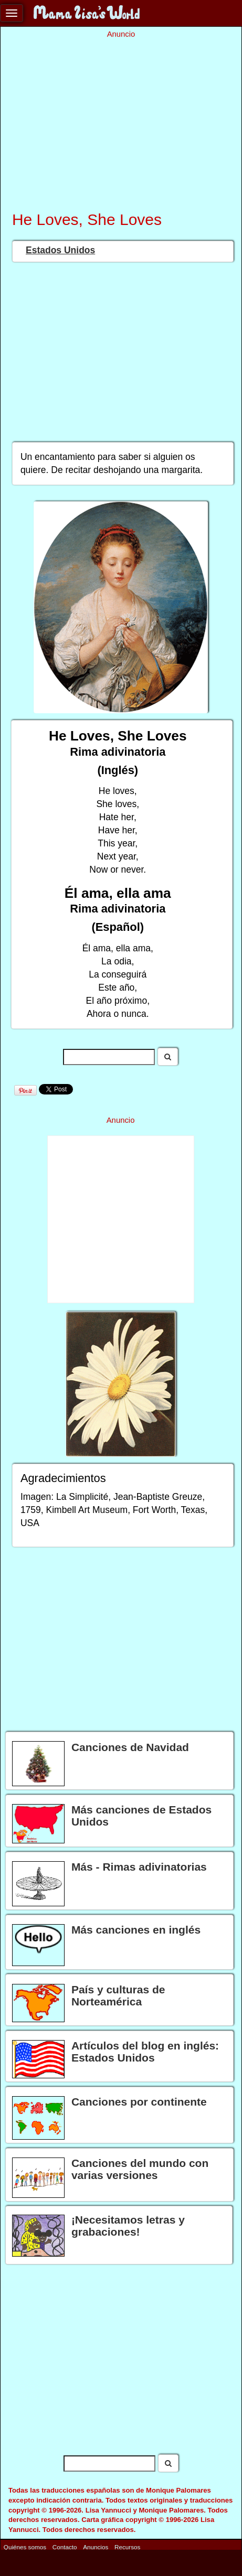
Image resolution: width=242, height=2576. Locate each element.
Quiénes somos (25, 2546)
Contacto (64, 2546)
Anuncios (95, 2546)
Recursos (127, 2546)
